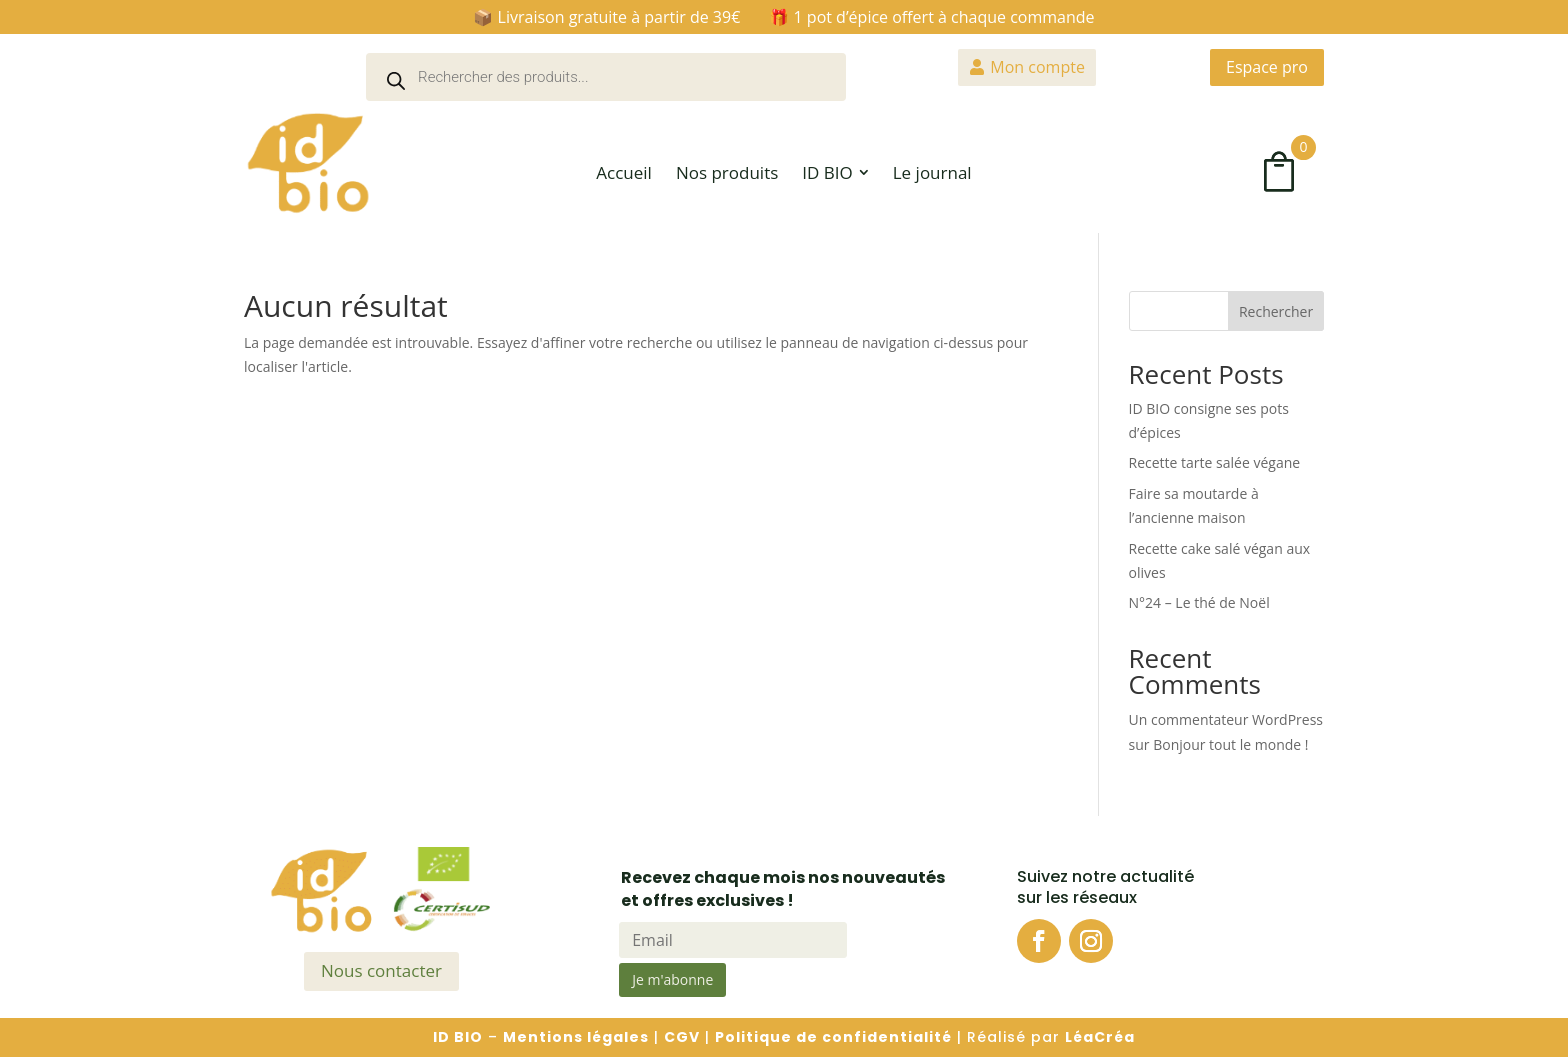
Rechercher (1276, 311)
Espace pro (1267, 67)
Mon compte (1037, 67)
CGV (682, 1037)
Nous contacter (381, 970)
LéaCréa (1100, 1037)
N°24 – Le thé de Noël (1199, 602)
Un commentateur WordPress (1226, 719)
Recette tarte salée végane (1215, 462)
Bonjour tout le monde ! (1230, 744)
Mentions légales (576, 1037)
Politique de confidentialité (833, 1037)
